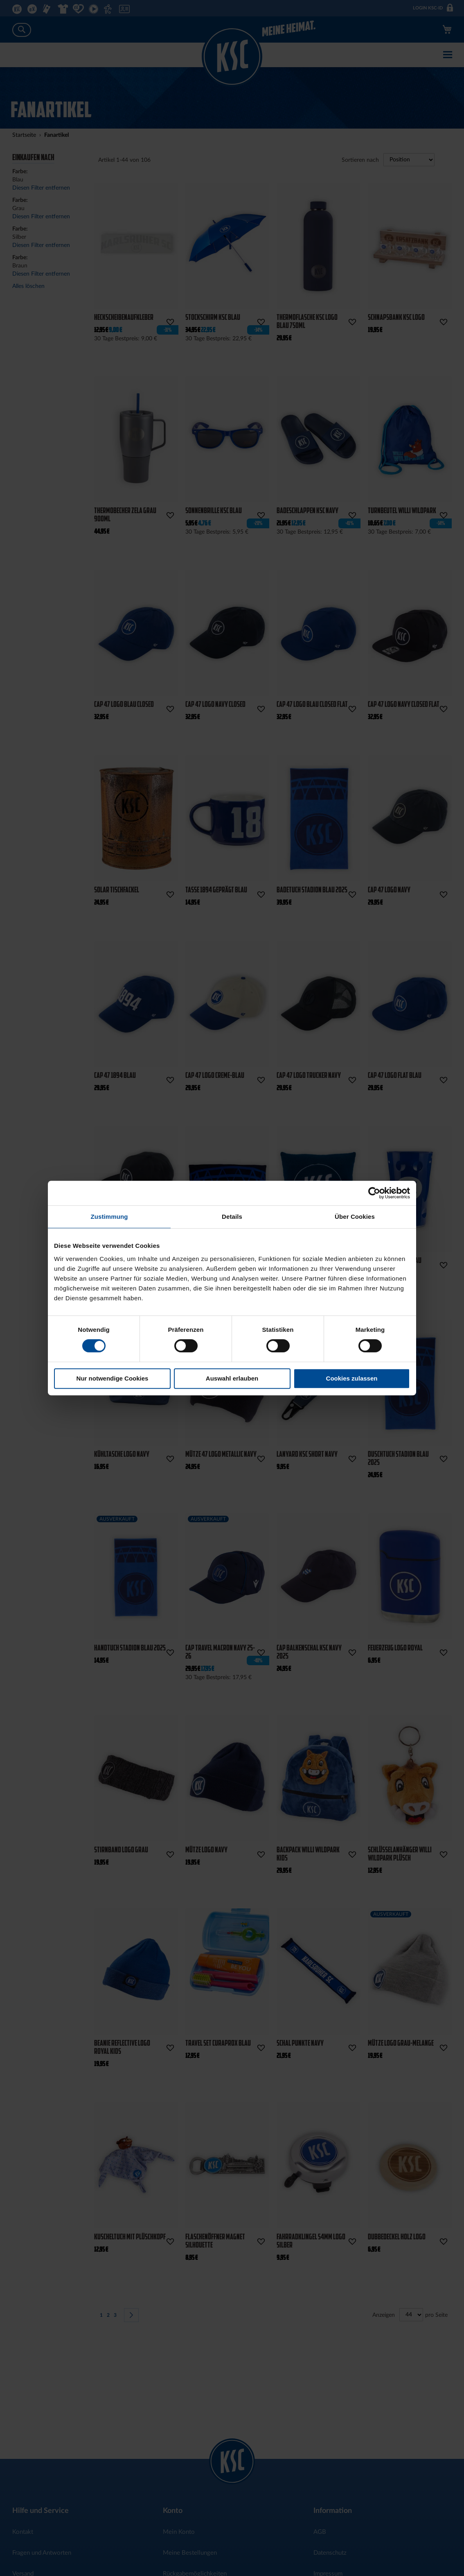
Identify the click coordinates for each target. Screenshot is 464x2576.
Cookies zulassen (352, 1378)
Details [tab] (232, 1216)
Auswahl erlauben (232, 1378)
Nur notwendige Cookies (113, 1378)
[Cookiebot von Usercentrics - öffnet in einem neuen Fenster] (374, 1193)
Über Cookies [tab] (355, 1216)
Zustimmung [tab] (109, 1216)
